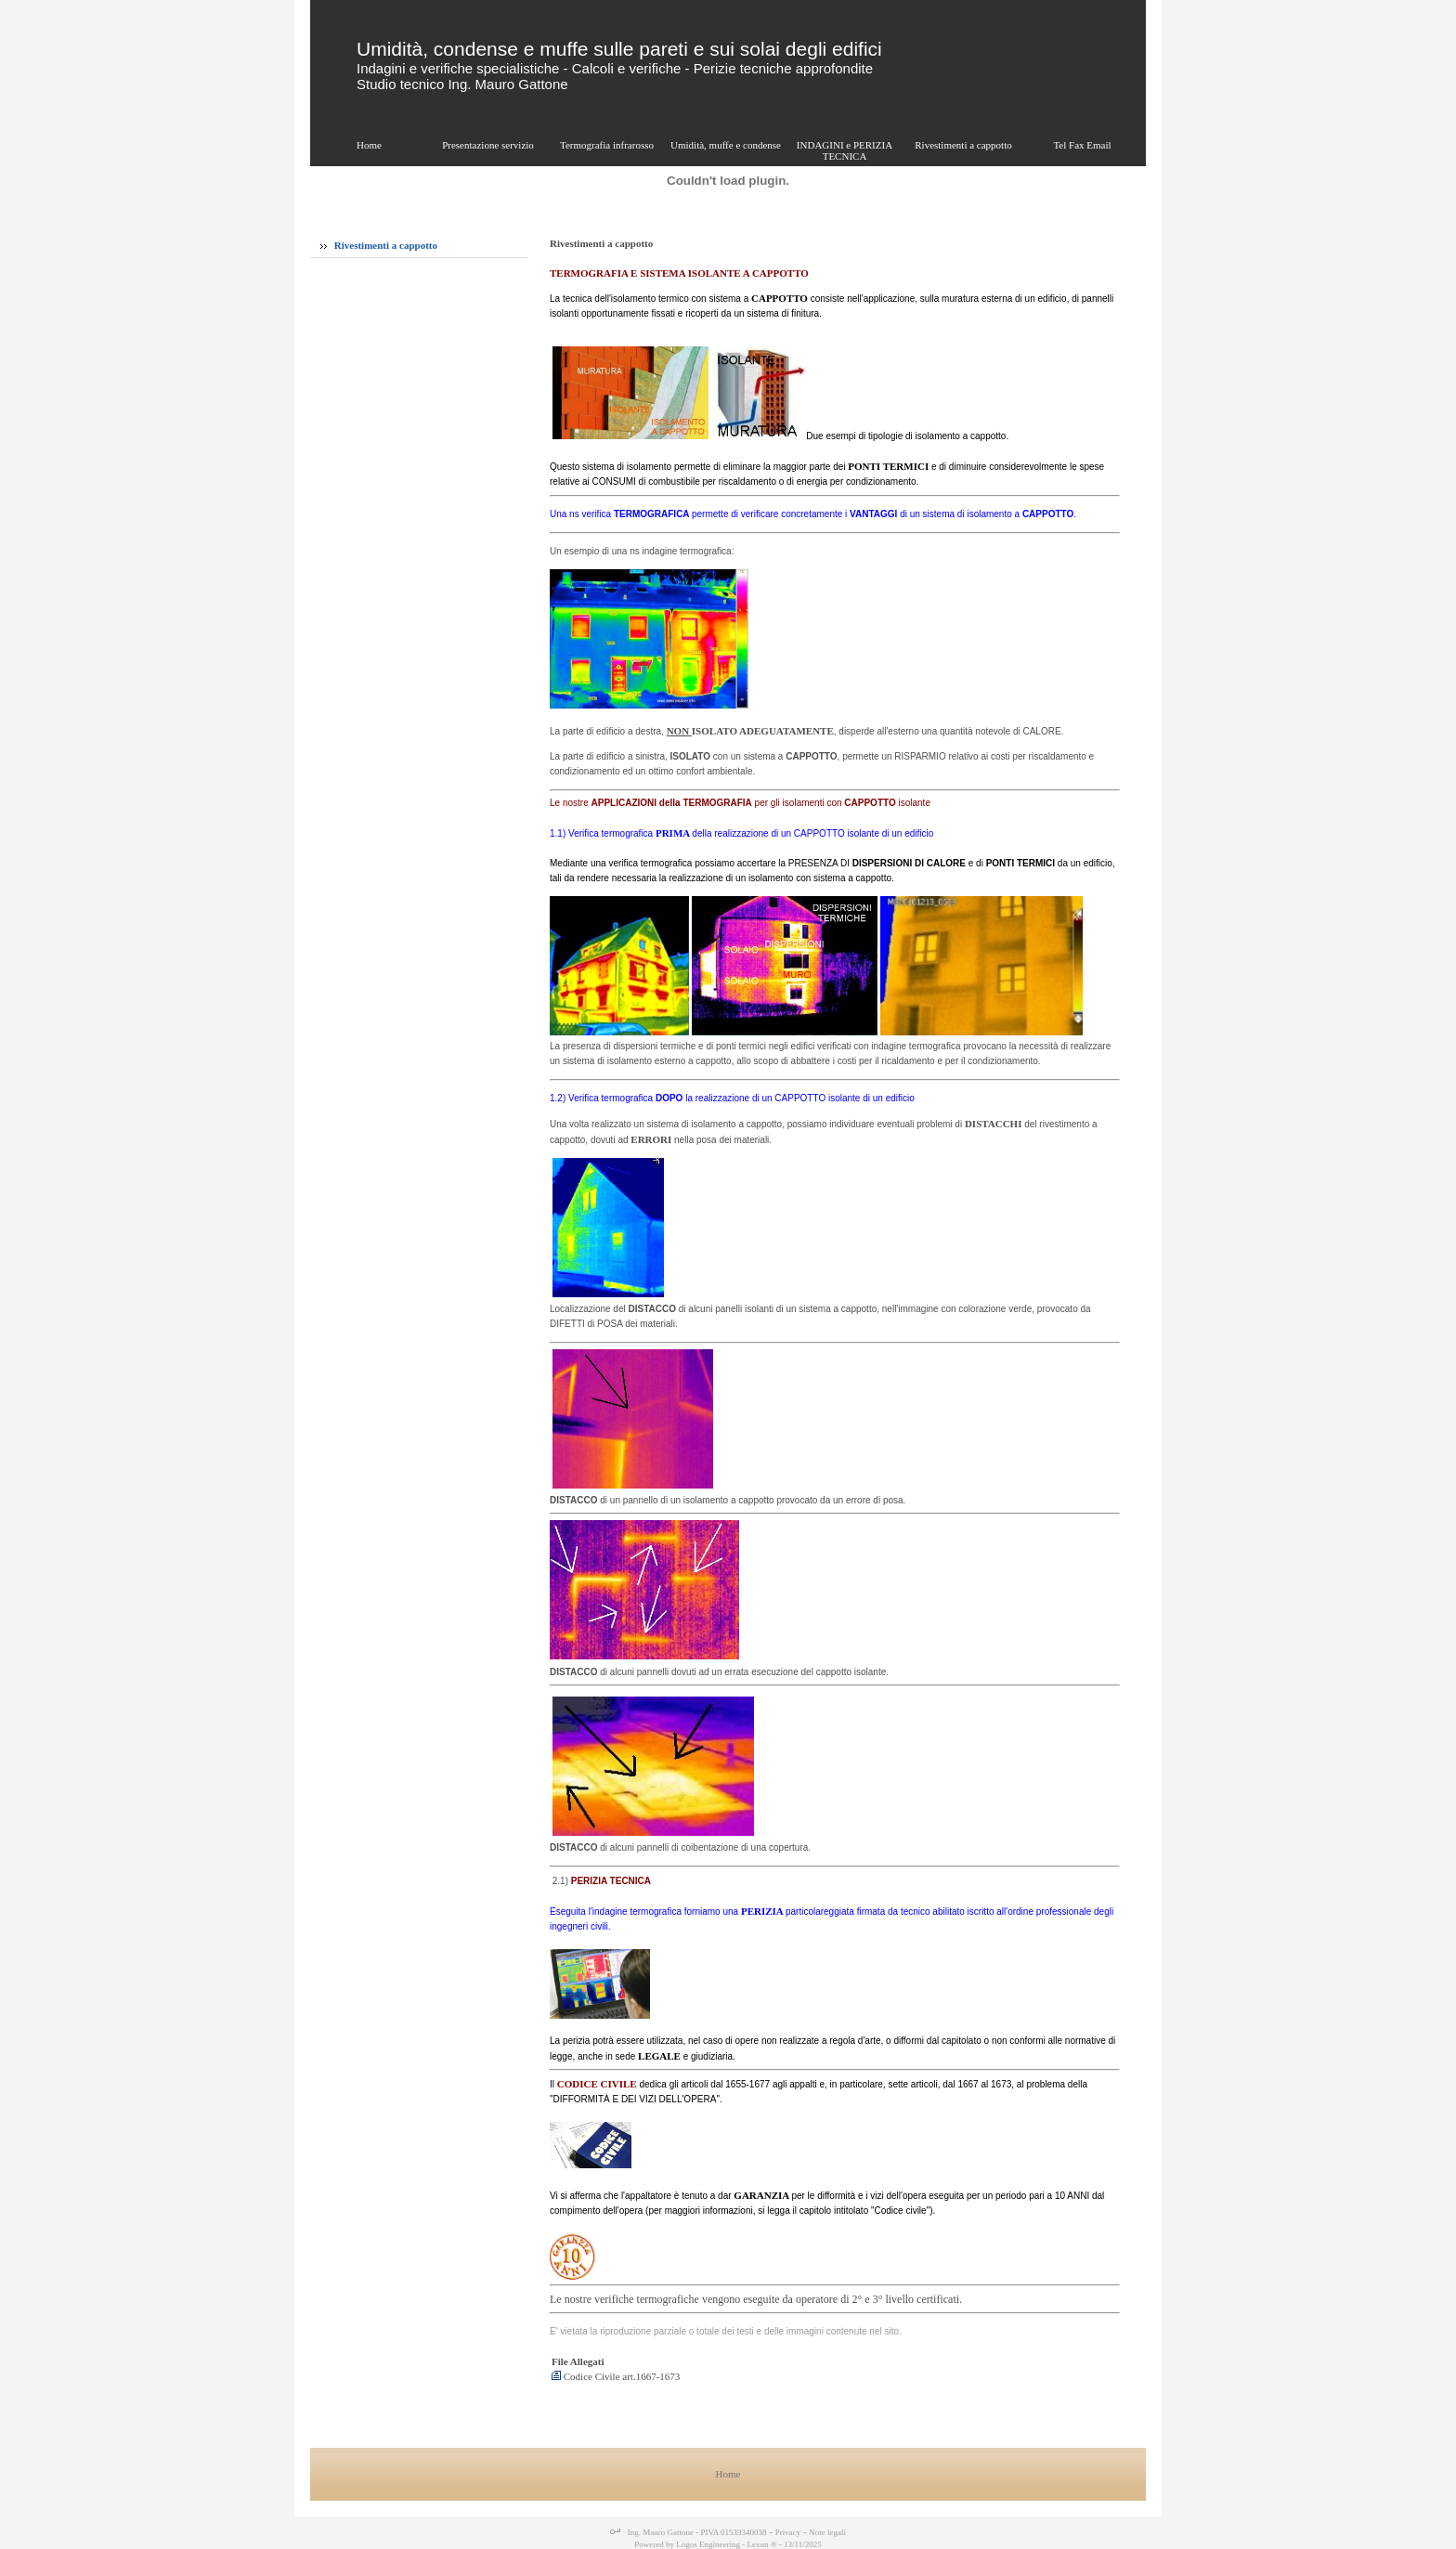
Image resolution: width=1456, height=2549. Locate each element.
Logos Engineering (708, 2544)
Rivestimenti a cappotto (378, 245)
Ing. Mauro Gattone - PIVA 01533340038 (695, 2532)
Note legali (827, 2532)
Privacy (788, 2532)
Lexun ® (761, 2544)
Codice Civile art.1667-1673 (616, 2376)
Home (728, 2473)
